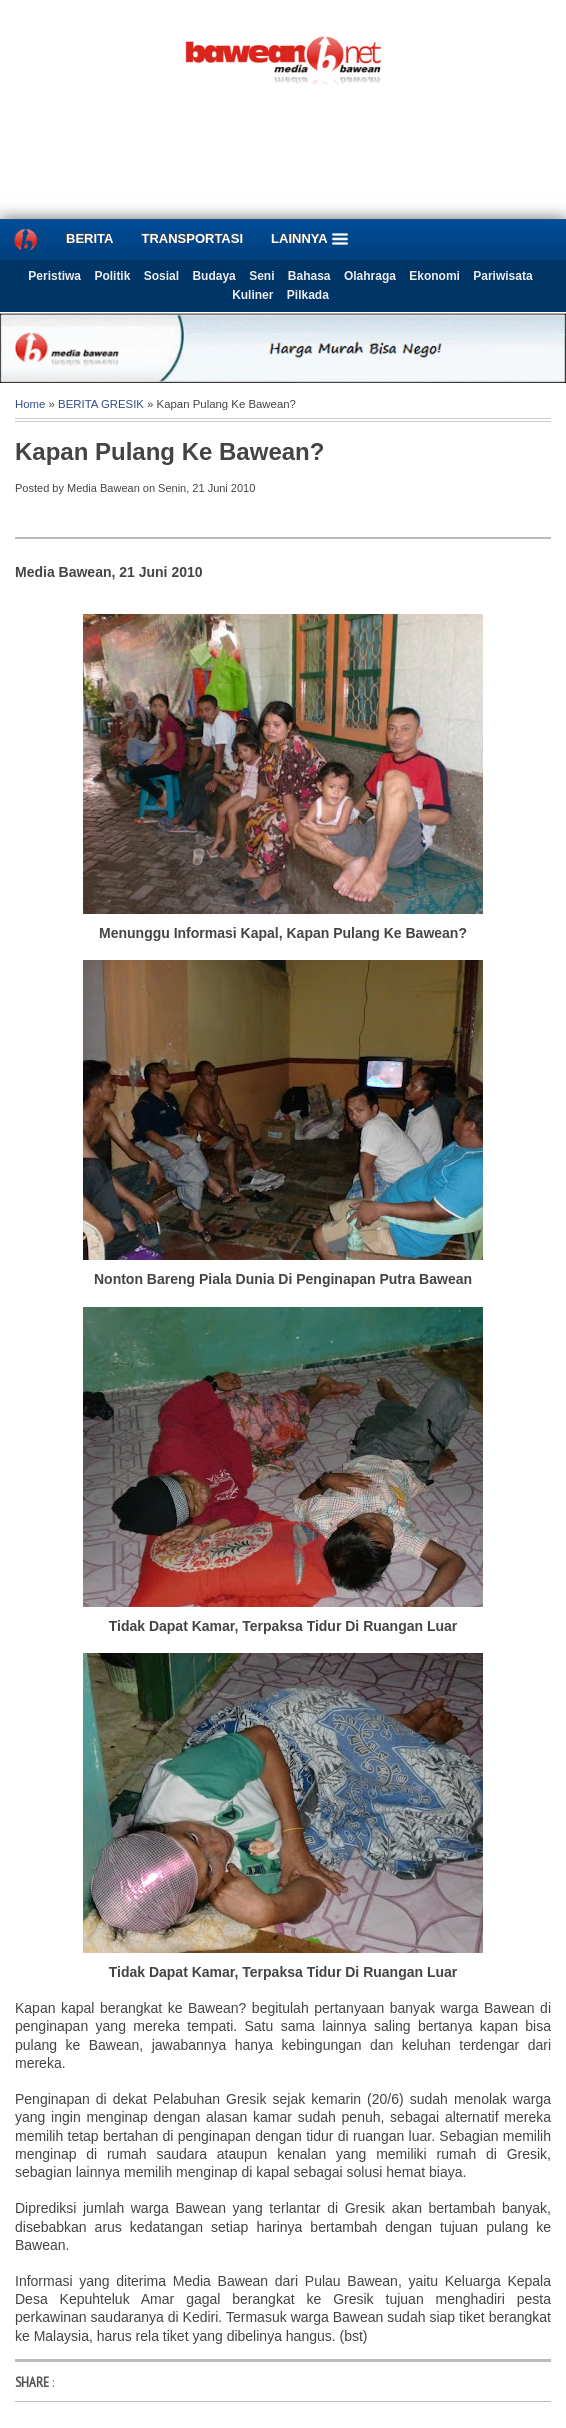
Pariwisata (502, 276)
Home (30, 404)
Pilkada (308, 295)
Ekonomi (434, 276)
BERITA (89, 238)
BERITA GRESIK (101, 404)
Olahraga (370, 276)
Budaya (213, 276)
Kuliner (252, 295)
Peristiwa (54, 276)
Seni (261, 276)
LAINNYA (310, 239)
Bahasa (309, 276)
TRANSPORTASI (192, 238)
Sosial (161, 276)
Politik (112, 276)
